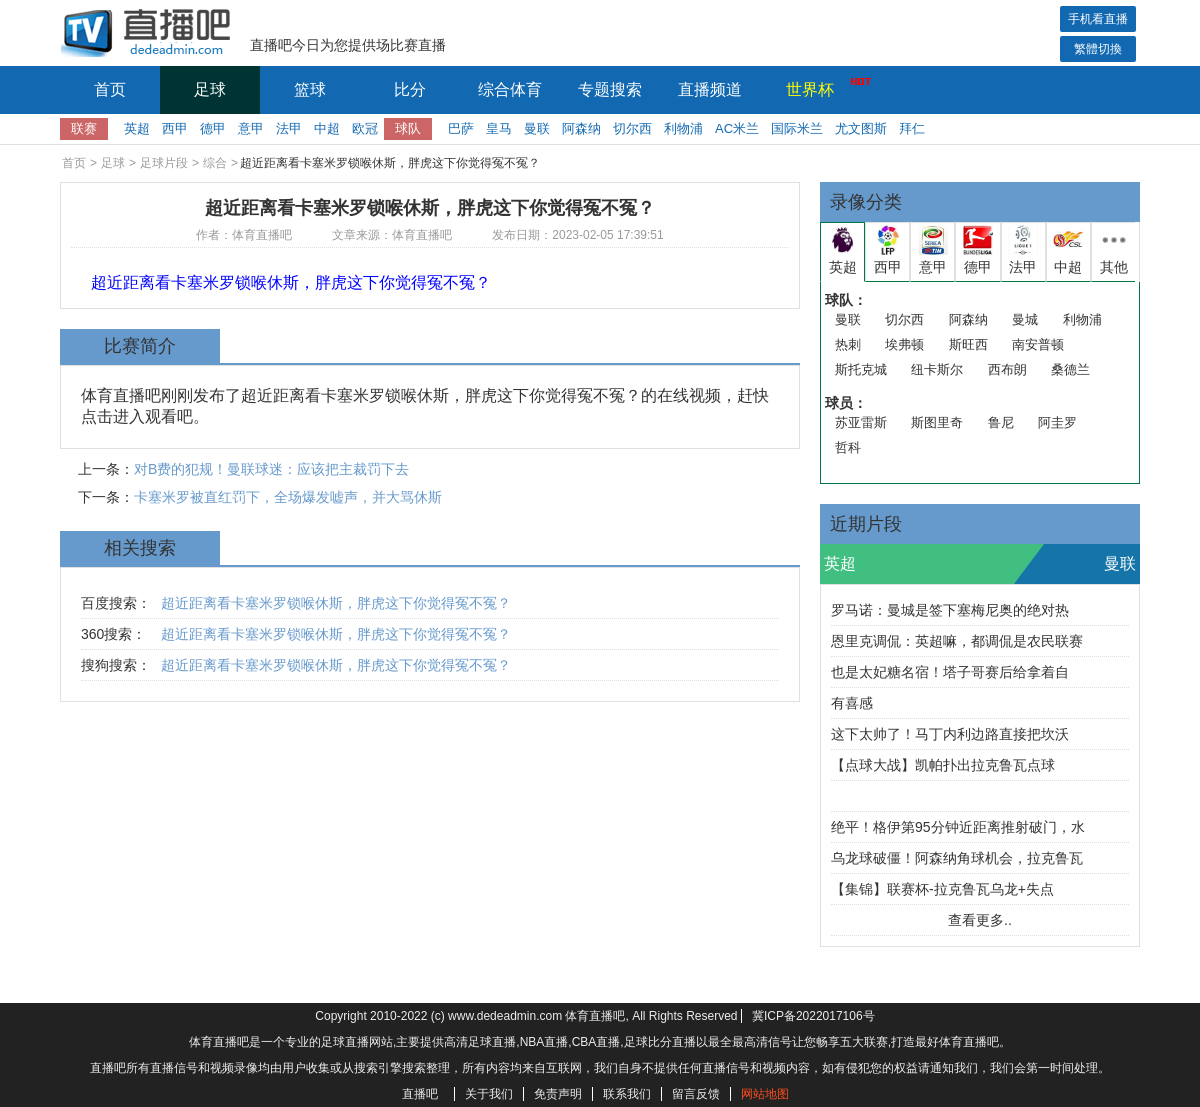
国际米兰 (797, 128)
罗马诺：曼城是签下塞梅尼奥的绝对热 (950, 610)
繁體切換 (1098, 49)
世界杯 (823, 87)
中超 (327, 128)
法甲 (289, 128)
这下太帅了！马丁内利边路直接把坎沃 (950, 734)
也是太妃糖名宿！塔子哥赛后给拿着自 (950, 672)
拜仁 (912, 128)
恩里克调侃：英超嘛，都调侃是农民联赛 (957, 641)
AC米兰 (737, 128)
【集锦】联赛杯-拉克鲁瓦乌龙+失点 (942, 889)
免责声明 (558, 1094)
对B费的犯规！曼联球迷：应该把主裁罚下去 (271, 469)
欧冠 (365, 128)
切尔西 (632, 128)
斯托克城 (861, 369)
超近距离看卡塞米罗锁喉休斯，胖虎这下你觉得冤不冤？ (336, 603)
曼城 (1025, 319)
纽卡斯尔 (937, 369)
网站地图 (765, 1094)
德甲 (213, 128)
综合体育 (510, 89)
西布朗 (1007, 369)
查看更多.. (980, 920)
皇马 (499, 128)
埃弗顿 (904, 344)
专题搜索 (610, 89)
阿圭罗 (1057, 422)
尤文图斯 (861, 128)
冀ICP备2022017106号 (813, 1016)
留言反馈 (696, 1094)
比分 (410, 89)
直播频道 (710, 89)
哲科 (848, 447)
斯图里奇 (937, 422)
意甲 (251, 128)
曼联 (537, 128)
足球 (210, 89)
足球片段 (164, 163)
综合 (215, 163)
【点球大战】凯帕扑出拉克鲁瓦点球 (943, 765)
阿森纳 (581, 128)
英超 (137, 128)
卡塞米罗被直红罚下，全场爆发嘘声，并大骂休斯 (288, 497)
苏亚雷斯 (861, 422)
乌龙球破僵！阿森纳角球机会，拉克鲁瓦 (957, 858)
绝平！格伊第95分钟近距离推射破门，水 (958, 827)
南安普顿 (1038, 344)
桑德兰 (1070, 369)
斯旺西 (968, 344)
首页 (110, 89)
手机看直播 (1098, 19)
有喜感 (852, 703)
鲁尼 (1001, 422)
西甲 (175, 128)
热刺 (848, 344)
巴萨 (461, 128)
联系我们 (627, 1094)
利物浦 (683, 128)
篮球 (310, 89)
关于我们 (489, 1094)
